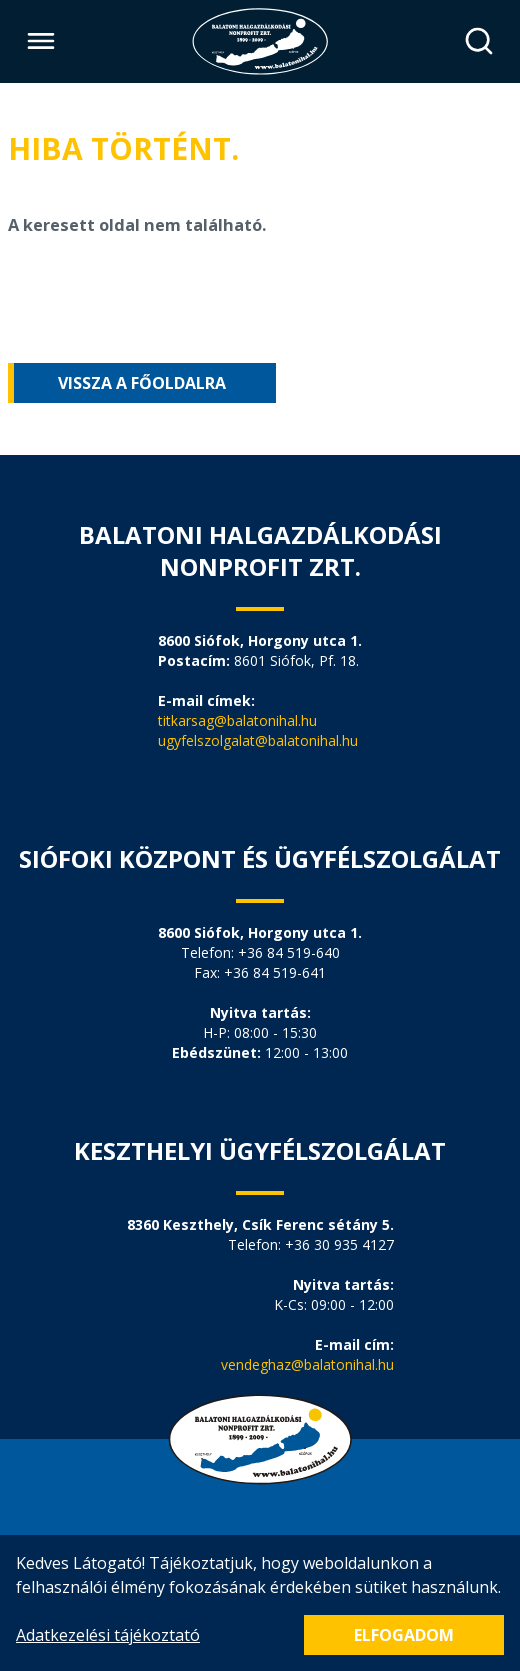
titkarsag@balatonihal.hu (237, 720)
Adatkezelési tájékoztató (108, 1635)
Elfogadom (404, 1635)
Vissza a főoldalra (142, 383)
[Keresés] (478, 41)
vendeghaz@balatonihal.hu (307, 1364)
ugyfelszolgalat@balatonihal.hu (258, 740)
